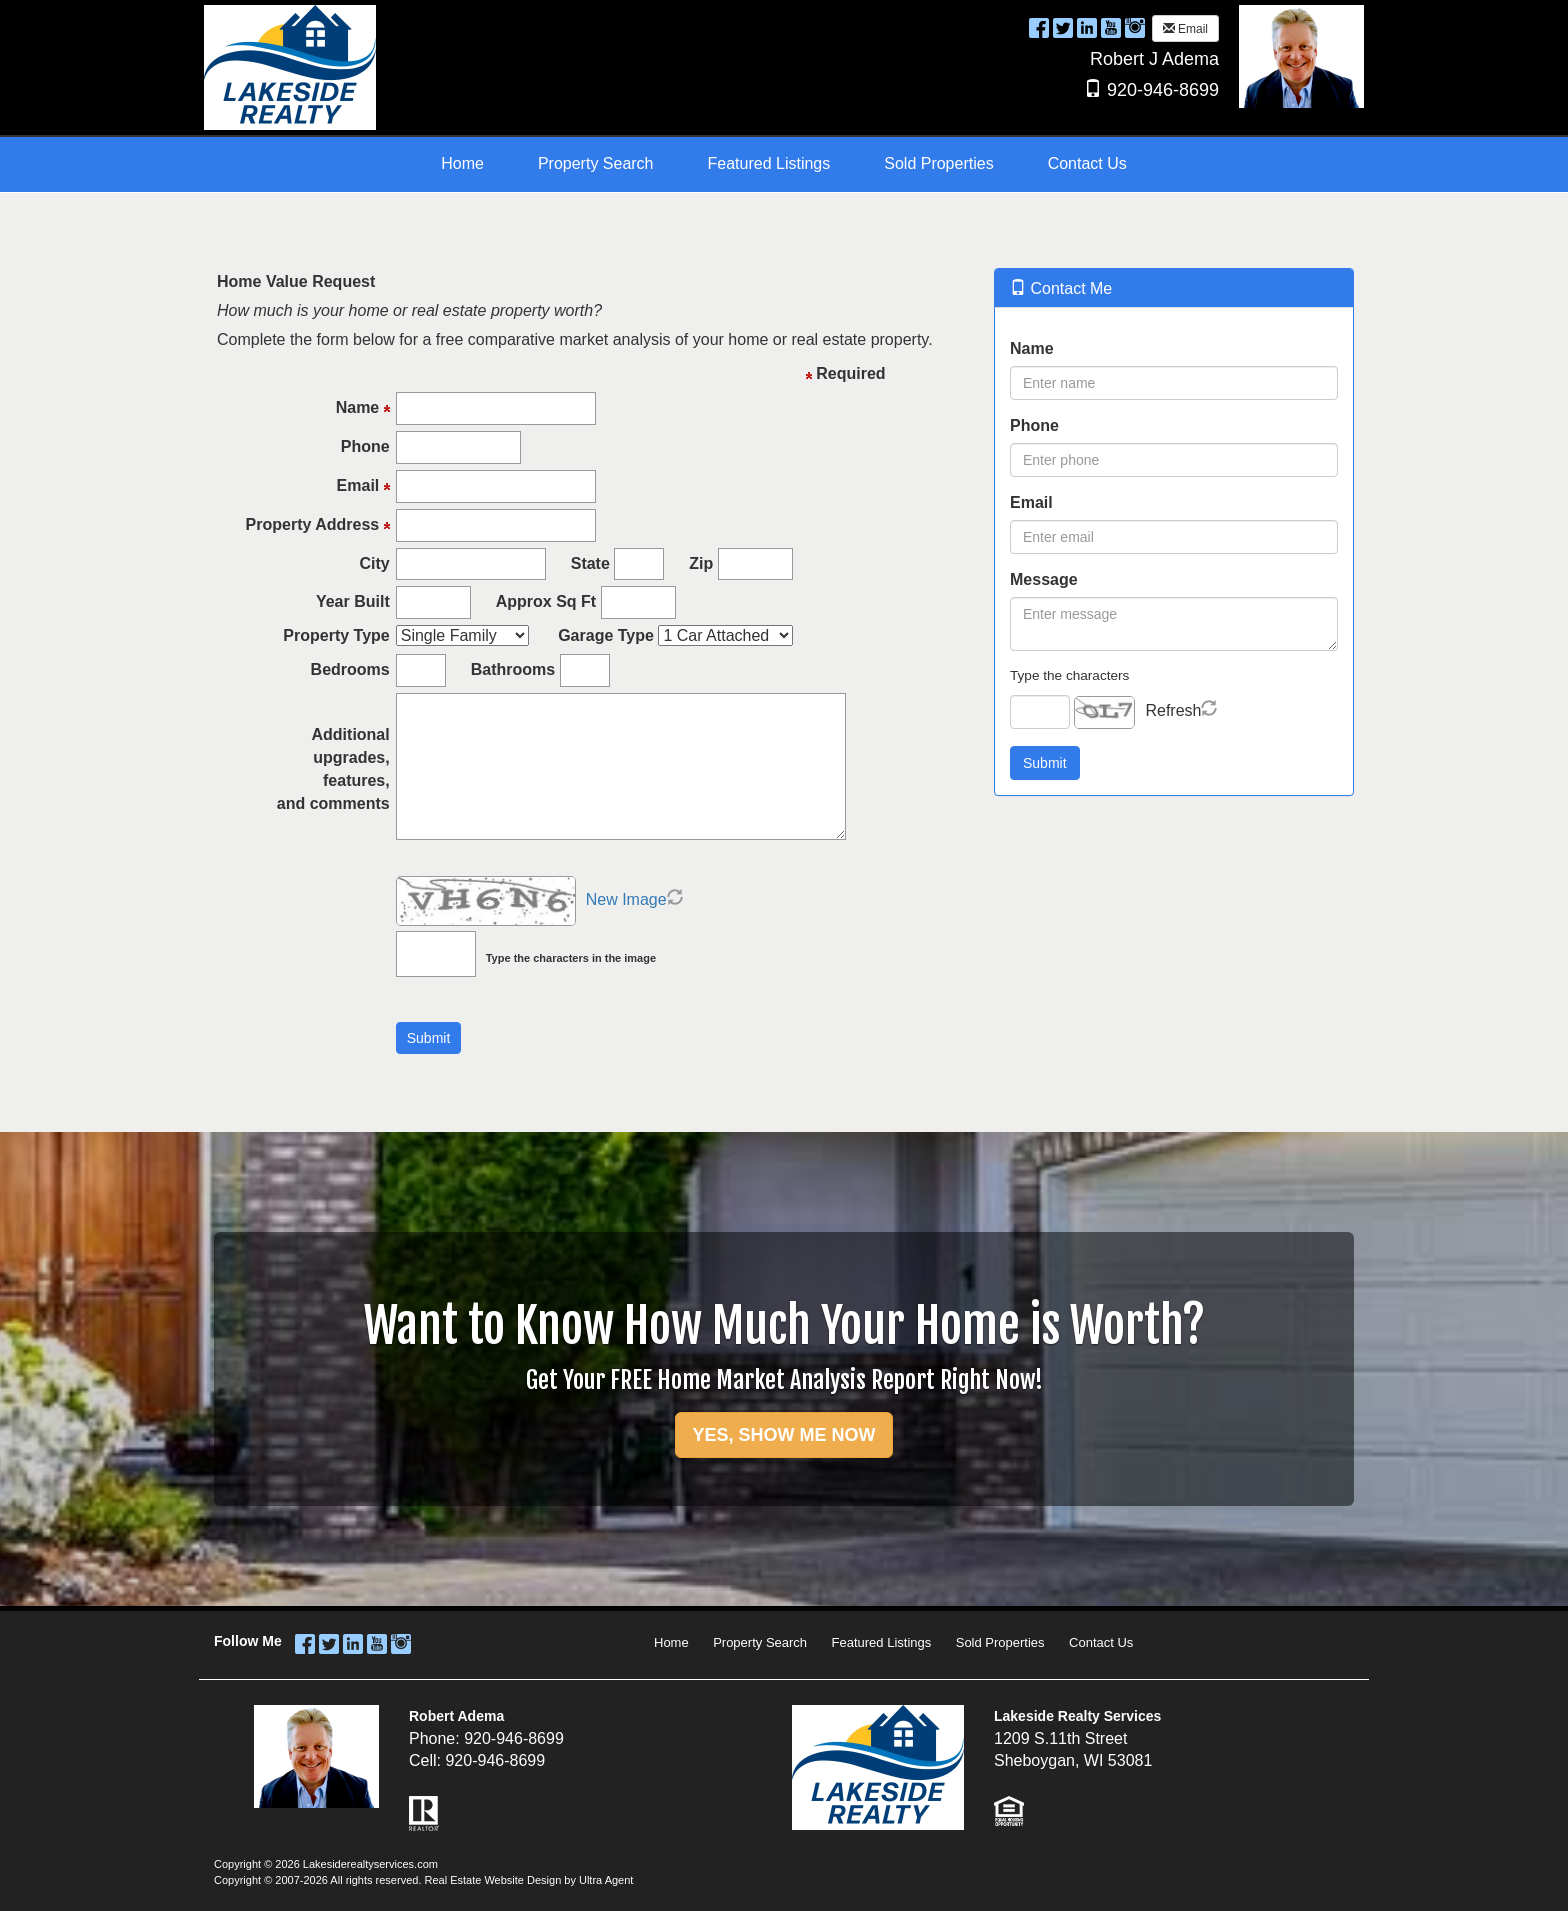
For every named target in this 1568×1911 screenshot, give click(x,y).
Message (1044, 579)
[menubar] (784, 164)
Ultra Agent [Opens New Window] (606, 1880)
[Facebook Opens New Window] (1039, 27)
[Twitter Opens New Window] (1063, 27)
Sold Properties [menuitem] (938, 163)
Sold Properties (1000, 1642)
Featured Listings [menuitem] (769, 163)
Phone (1034, 425)
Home (671, 1642)
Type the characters (1069, 675)
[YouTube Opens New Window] (1111, 27)
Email (1185, 29)
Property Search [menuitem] (596, 163)
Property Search (760, 1642)
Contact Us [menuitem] (1087, 163)
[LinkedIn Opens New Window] (1087, 27)
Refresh (1173, 710)
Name (1032, 348)
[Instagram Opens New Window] (1135, 27)
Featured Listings (882, 1642)
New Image (626, 899)
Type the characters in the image (571, 958)
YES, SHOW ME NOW (783, 1435)
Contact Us (1101, 1642)
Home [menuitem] (462, 163)
